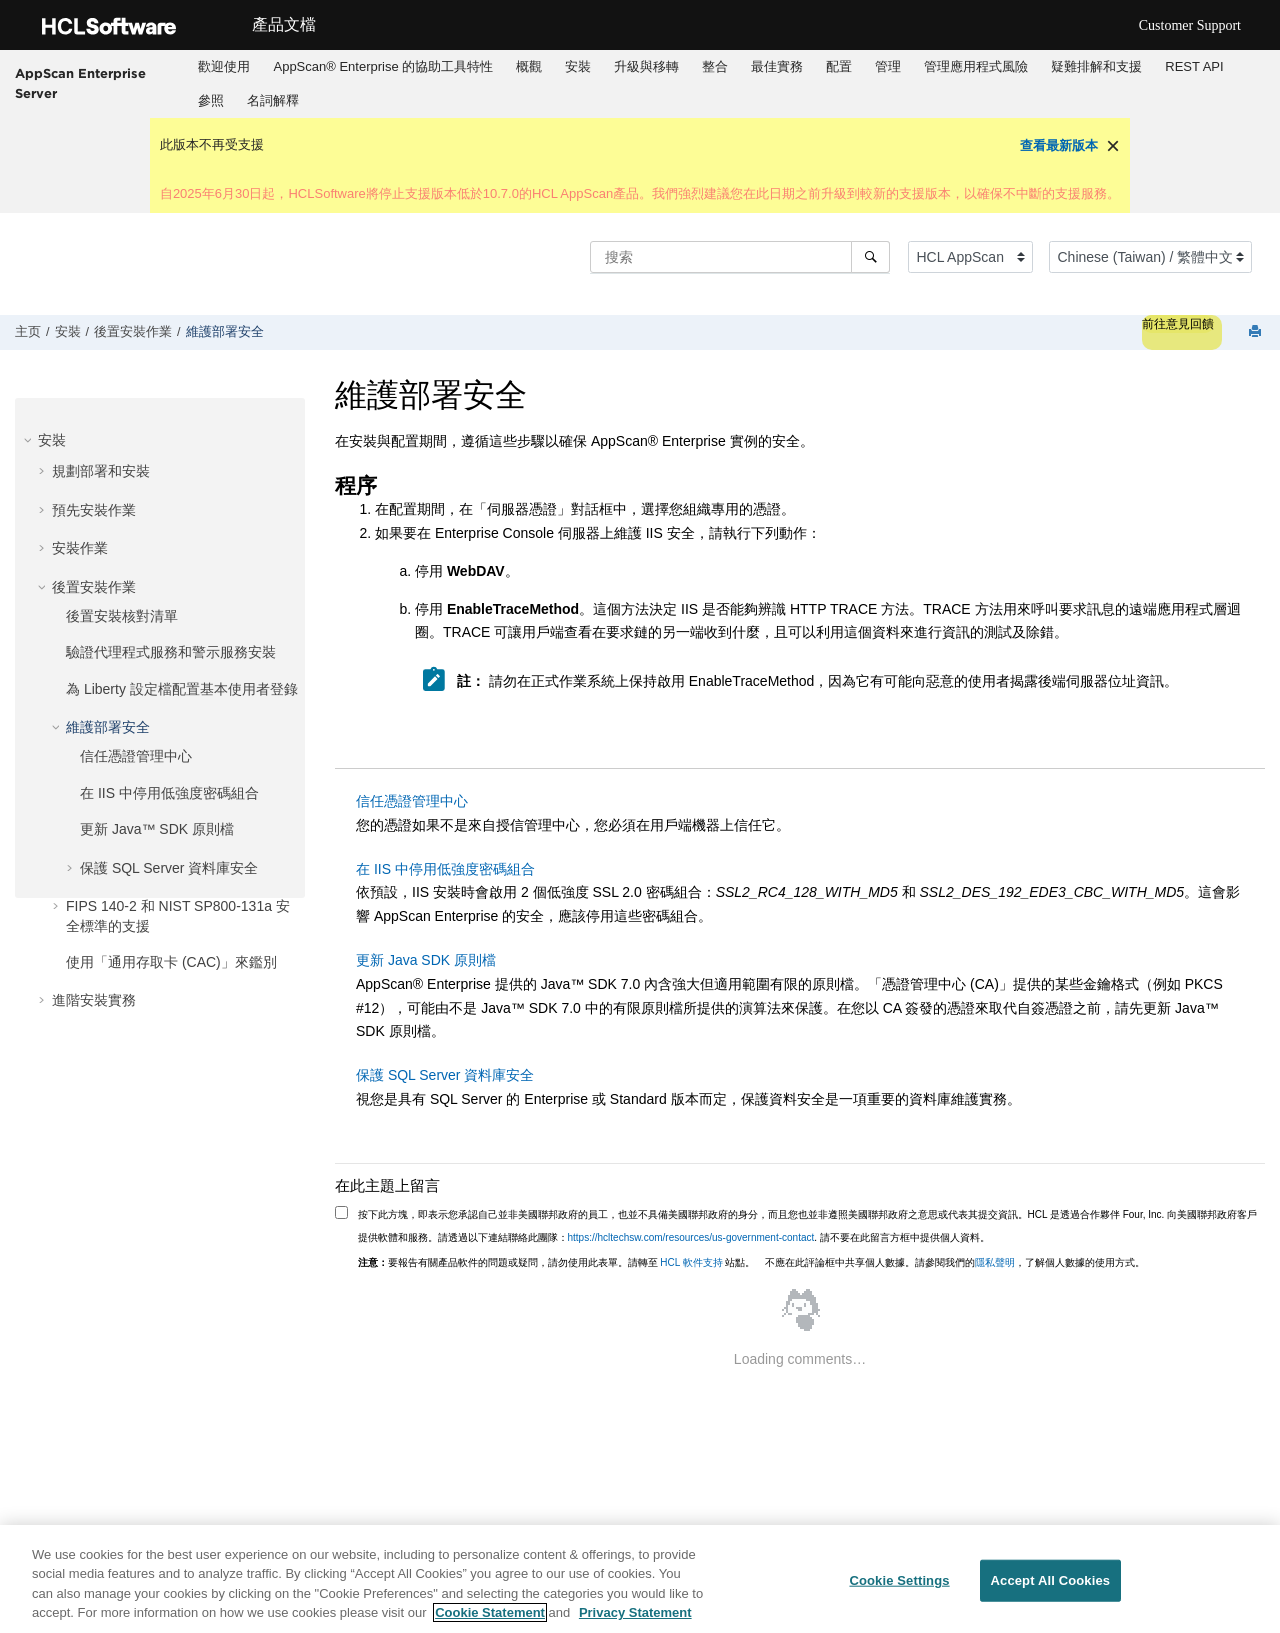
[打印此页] (1257, 332)
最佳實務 (777, 66)
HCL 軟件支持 (691, 1262)
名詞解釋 (273, 100)
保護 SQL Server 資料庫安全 (169, 868)
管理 (888, 66)
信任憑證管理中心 (136, 756)
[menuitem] (224, 67)
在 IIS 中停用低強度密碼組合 (169, 793)
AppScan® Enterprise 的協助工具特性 (383, 66)
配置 (839, 66)
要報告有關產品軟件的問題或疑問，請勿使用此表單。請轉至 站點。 (557, 1262)
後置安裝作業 (133, 332)
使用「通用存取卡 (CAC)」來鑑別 (171, 962)
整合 (715, 66)
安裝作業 (80, 548)
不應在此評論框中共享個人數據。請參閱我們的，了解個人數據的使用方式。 (955, 1262)
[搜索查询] (740, 257)
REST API (1194, 66)
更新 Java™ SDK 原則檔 (157, 829)
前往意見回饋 (1178, 324)
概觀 (529, 66)
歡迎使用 (224, 66)
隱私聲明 (995, 1262)
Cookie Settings (899, 1580)
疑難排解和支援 (1096, 66)
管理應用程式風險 (976, 66)
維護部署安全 (225, 332)
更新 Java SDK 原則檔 (426, 960)
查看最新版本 (1059, 145)
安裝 (578, 66)
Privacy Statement (635, 1613)
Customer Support (1190, 25)
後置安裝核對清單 (122, 616)
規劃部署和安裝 (101, 471)
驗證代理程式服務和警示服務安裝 (171, 652)
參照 (211, 100)
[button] (30, 440)
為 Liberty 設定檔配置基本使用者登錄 (182, 689)
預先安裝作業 (94, 510)
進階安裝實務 (94, 1000)
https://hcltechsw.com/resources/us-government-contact (691, 1237)
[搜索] (870, 257)
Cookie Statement (490, 1613)
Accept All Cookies (1051, 1580)
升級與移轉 (646, 66)
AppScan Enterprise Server (80, 83)
